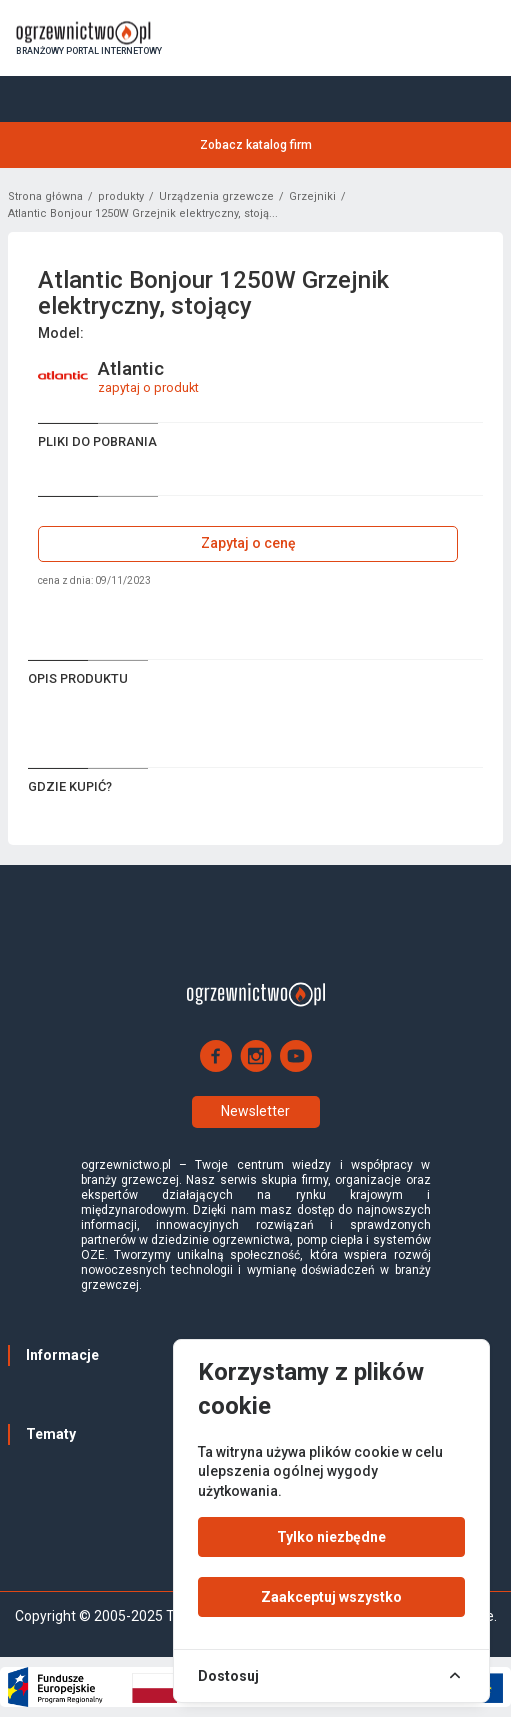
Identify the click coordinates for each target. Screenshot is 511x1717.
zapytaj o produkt (148, 387)
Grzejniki (312, 196)
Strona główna (45, 196)
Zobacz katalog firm (256, 145)
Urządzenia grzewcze (216, 196)
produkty (121, 196)
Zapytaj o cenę (248, 543)
